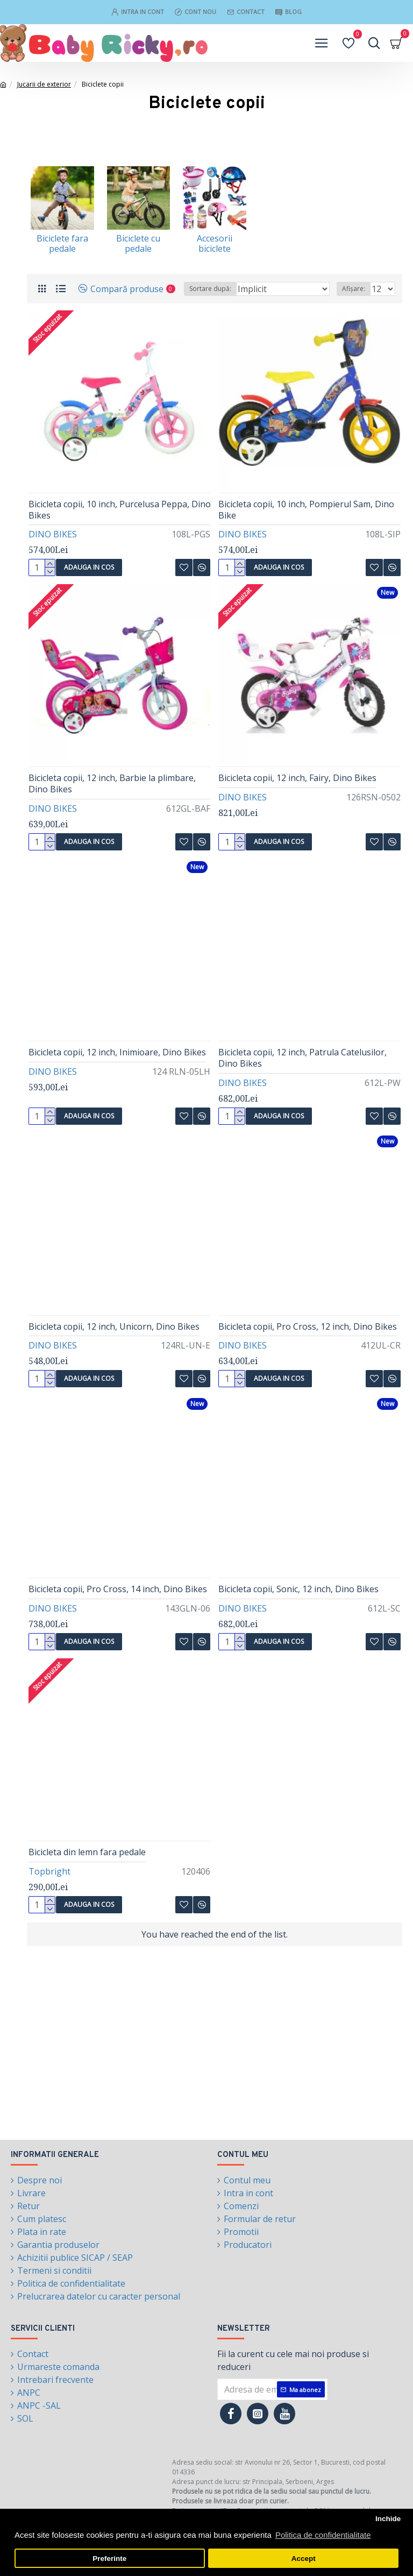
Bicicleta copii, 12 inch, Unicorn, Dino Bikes (114, 1326)
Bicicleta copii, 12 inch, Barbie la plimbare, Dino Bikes (112, 783)
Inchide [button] (388, 2519)
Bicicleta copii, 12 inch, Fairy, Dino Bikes (297, 778)
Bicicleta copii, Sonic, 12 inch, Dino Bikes (298, 1589)
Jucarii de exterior (44, 84)
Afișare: (353, 288)
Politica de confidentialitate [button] (323, 2534)
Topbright (49, 1871)
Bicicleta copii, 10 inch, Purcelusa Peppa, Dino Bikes (120, 510)
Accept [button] (303, 2558)
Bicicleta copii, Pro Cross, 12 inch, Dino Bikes (307, 1326)
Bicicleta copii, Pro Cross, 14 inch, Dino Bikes (118, 1589)
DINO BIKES (53, 534)
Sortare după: (210, 288)
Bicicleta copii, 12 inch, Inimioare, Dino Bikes (117, 1052)
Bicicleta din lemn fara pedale (87, 1852)
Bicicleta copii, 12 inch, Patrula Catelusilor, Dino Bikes (302, 1058)
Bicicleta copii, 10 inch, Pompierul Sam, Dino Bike (306, 510)
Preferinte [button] (109, 2558)
